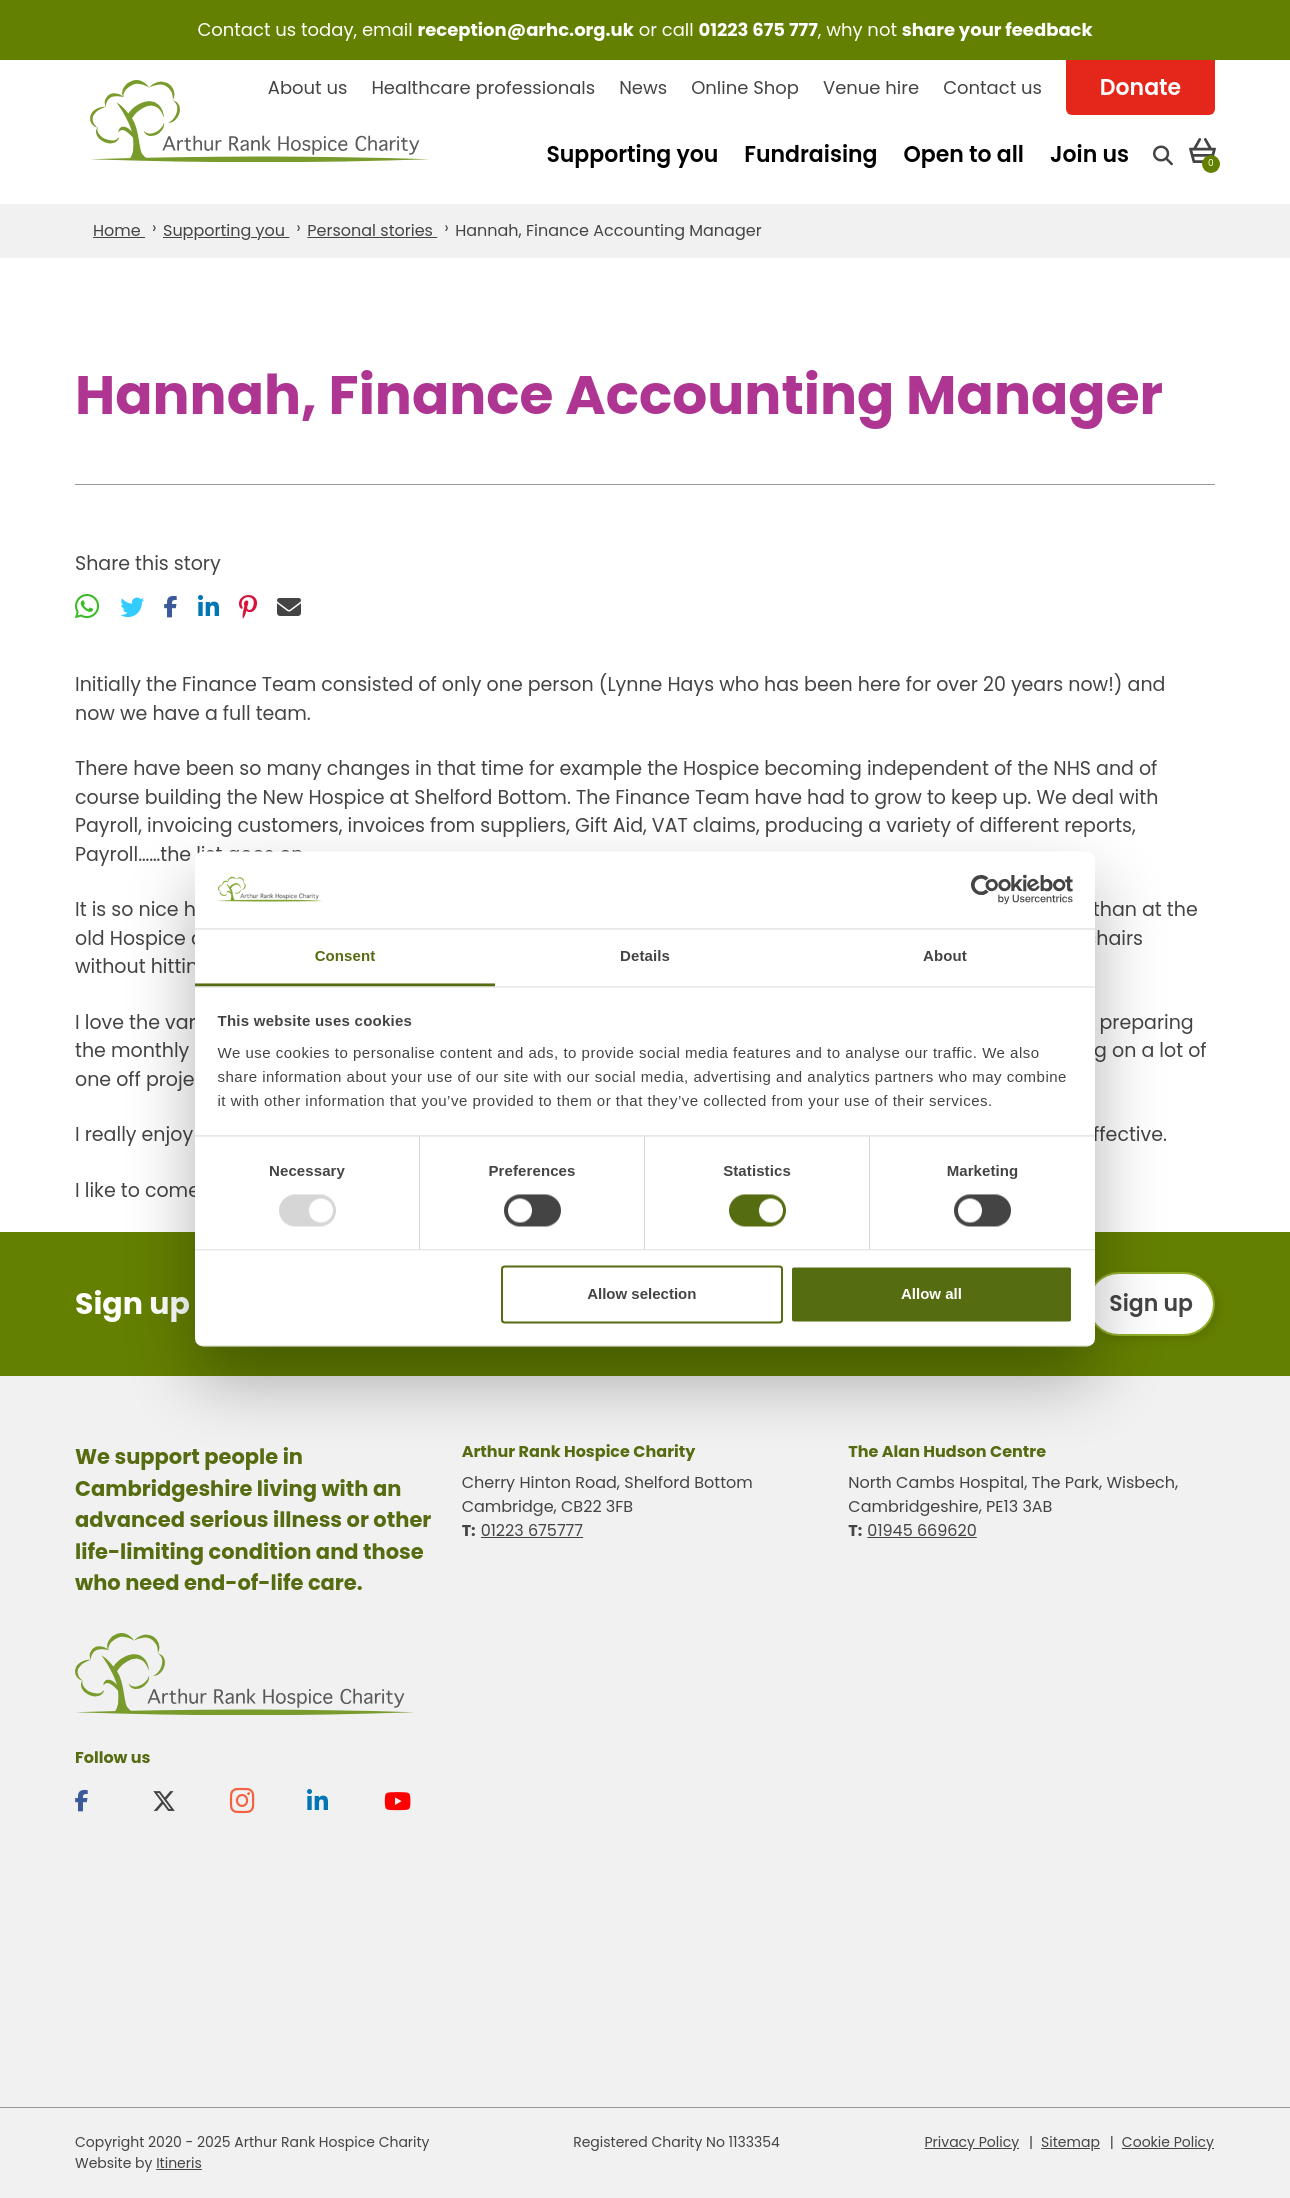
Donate (1140, 87)
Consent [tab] (345, 955)
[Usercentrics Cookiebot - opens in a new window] (985, 890)
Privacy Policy (972, 2142)
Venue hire (871, 87)
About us (308, 87)
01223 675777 (532, 1530)
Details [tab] (645, 955)
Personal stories (372, 230)
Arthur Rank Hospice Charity (260, 132)
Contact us (992, 87)
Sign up (1151, 1303)
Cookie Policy (1168, 2142)
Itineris (179, 2163)
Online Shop (745, 87)
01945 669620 (921, 1530)
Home (119, 230)
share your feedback (997, 29)
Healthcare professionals (483, 87)
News (643, 87)
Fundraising (810, 154)
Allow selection (641, 1293)
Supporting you (632, 154)
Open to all (963, 154)
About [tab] (945, 955)
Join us (1089, 154)
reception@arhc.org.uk (525, 29)
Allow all (931, 1293)
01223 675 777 (758, 29)
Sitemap (1070, 2142)
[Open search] (1163, 154)
